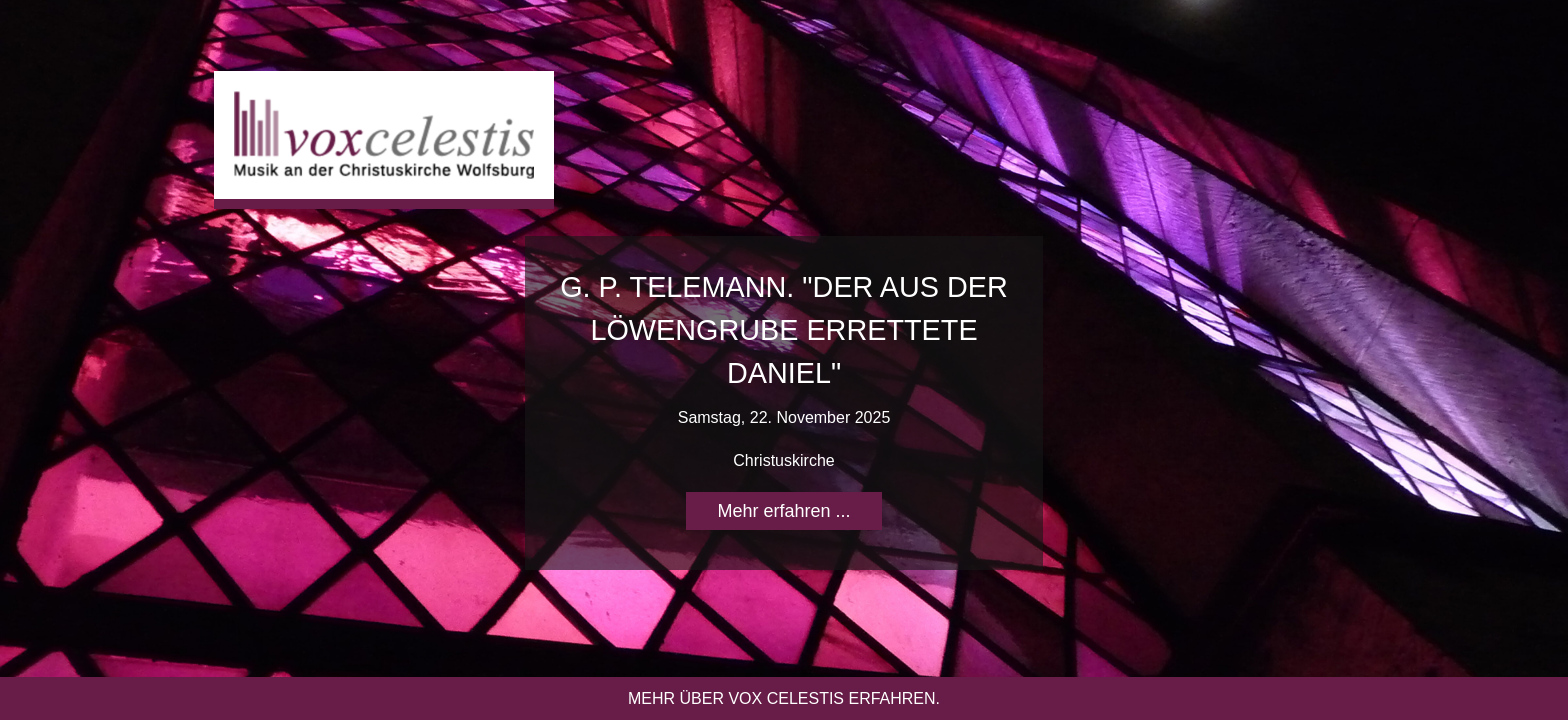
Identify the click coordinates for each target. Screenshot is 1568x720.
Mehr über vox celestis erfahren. (784, 698)
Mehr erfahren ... (783, 511)
